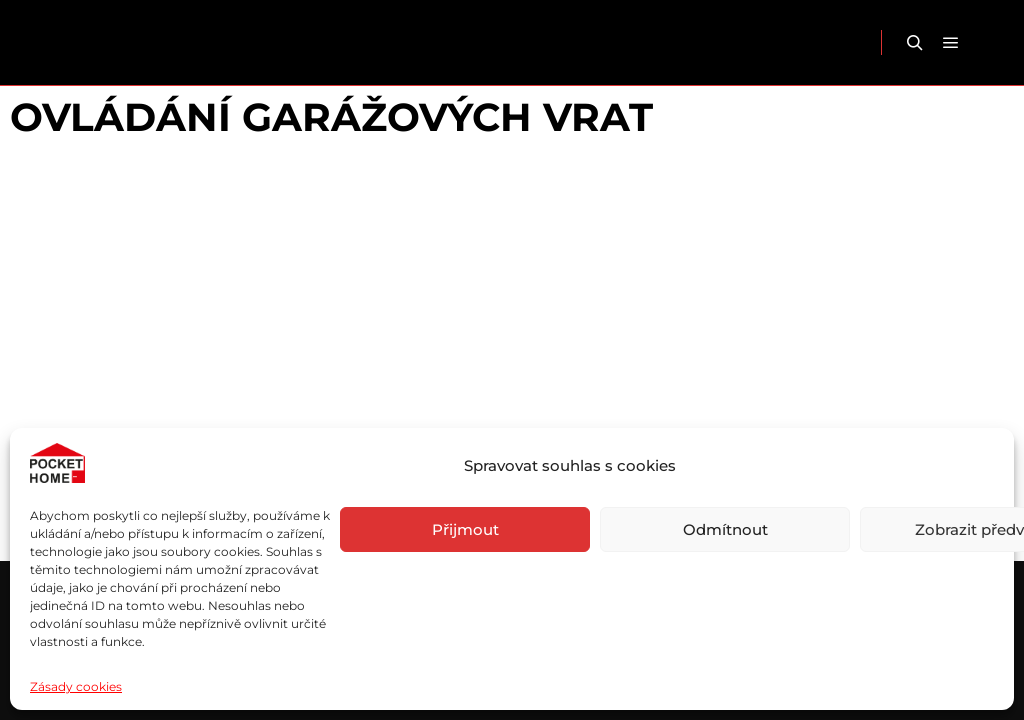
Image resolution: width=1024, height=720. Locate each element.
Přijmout (465, 529)
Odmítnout (725, 529)
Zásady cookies (76, 686)
